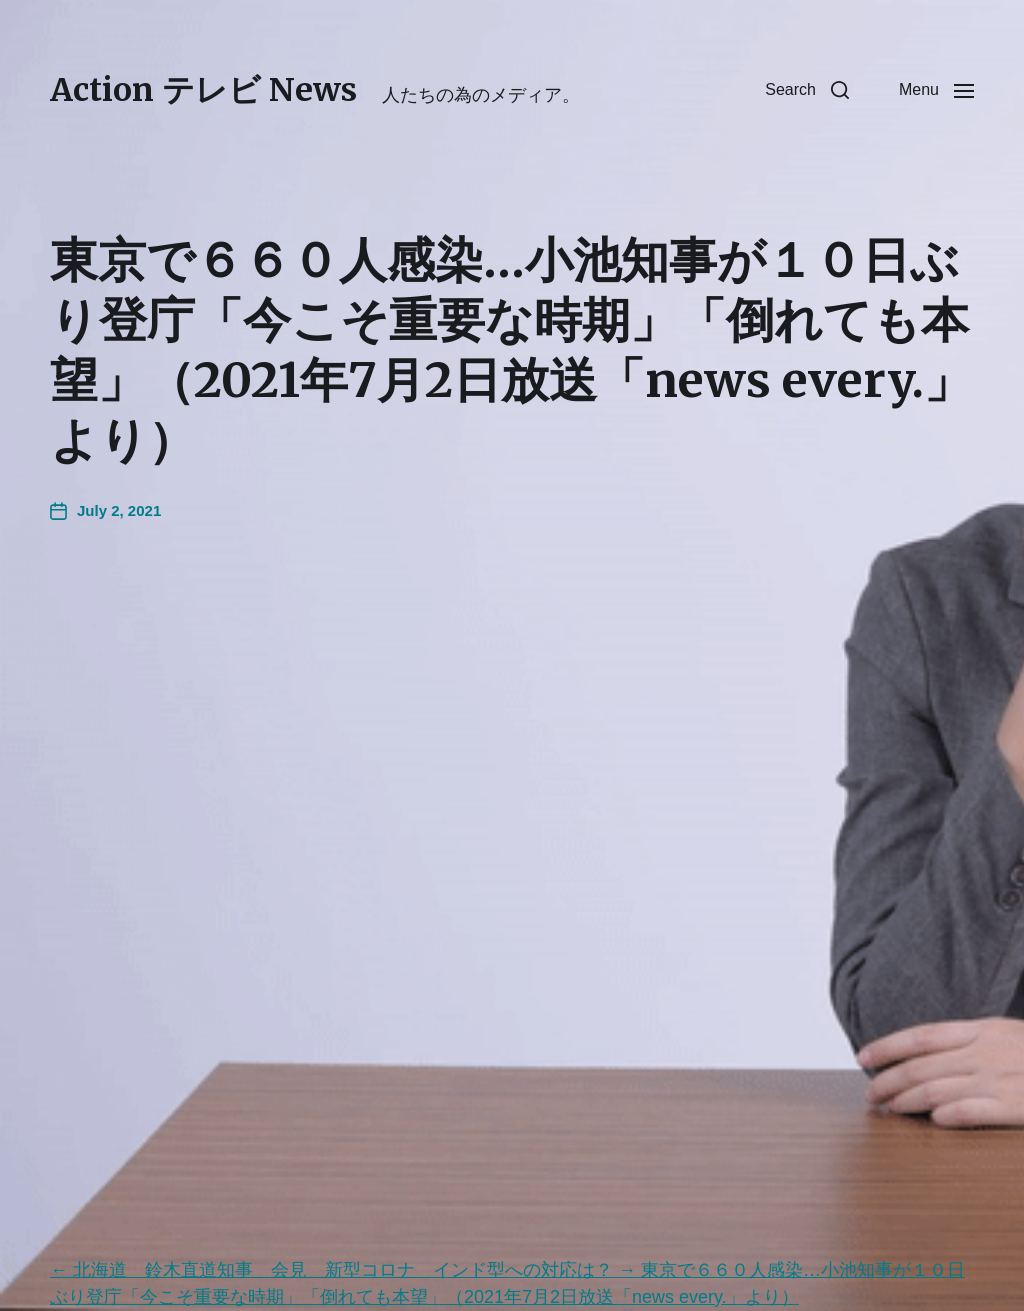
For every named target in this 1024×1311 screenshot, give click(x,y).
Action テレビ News (203, 90)
